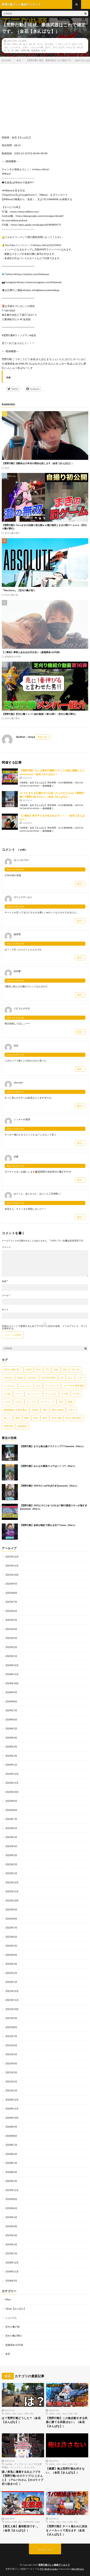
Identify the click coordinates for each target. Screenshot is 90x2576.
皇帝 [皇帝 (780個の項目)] (44, 1417)
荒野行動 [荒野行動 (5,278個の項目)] (8, 1426)
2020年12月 (12, 2099)
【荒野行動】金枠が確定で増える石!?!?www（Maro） (48, 1525)
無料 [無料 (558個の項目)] (26, 1417)
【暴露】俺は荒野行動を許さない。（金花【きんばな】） (65, 2470)
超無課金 (35, 50)
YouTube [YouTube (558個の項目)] (32, 1377)
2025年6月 (11, 1611)
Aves (20, 2413)
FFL (9, 44)
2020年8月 (11, 2135)
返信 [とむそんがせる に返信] (79, 1031)
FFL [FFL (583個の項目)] (47, 1369)
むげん (62, 47)
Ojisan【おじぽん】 (15, 2308)
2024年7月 (11, 1710)
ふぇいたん (15, 47)
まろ (55, 47)
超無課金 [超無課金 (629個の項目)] (22, 1426)
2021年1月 (11, 2090)
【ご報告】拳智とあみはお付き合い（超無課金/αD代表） (31, 652)
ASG (14, 2413)
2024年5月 (11, 1728)
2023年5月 (11, 1837)
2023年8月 (11, 1810)
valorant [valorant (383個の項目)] (8, 1377)
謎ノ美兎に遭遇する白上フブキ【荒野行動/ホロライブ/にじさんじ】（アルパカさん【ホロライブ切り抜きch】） (22, 2477)
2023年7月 (11, 1819)
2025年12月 (12, 1556)
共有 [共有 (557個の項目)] (61, 1401)
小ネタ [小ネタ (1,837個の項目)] (71, 1409)
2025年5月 (11, 1619)
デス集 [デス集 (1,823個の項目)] (64, 1393)
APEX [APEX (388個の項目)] (29, 1369)
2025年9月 (11, 1583)
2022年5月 (11, 1945)
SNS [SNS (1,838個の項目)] (65, 1369)
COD (26, 2413)
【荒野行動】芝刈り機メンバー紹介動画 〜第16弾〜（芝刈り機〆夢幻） (39, 714)
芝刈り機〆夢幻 (12, 533)
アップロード (20, 2464)
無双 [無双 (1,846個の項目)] (17, 1417)
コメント (6, 1247)
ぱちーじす (77, 44)
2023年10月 (12, 1792)
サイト (5, 1309)
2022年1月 (11, 1981)
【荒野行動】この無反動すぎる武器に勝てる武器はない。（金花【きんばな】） (67, 2422)
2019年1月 (11, 2253)
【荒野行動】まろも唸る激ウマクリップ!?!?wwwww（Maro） (52, 1446)
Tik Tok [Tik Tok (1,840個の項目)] (75, 1369)
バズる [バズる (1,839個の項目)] (7, 1401)
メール (6, 1295)
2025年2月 (11, 1647)
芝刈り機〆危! (11, 595)
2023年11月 (12, 1782)
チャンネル (29, 2467)
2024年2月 (11, 1755)
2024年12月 (12, 1665)
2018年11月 (12, 2271)
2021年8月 (11, 2027)
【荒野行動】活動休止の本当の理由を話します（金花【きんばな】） (38, 463)
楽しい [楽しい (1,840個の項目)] (7, 1417)
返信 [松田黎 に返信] (79, 994)
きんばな (49, 44)
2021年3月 (11, 2072)
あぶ (25, 44)
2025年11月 (12, 1565)
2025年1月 (11, 1656)
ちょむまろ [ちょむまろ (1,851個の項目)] (9, 1385)
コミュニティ (16, 2467)
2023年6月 (11, 1828)
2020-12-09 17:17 (15, 1092)
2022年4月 (11, 1954)
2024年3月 (11, 1746)
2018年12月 (12, 2262)
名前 (5, 1281)
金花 (24, 41)
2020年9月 (11, 2126)
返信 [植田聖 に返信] (79, 957)
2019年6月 (11, 2208)
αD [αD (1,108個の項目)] (61, 1377)
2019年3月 (11, 2235)
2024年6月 (11, 1719)
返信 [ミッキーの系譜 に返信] (79, 1142)
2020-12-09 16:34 (15, 906)
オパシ (40, 44)
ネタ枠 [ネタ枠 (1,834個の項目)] (75, 1393)
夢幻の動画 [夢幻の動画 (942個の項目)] (58, 1409)
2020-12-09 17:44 (15, 1203)
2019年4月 (11, 2226)
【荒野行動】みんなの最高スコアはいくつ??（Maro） (48, 1466)
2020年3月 (11, 2181)
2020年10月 (12, 2117)
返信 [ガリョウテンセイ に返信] (79, 920)
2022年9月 (11, 1909)
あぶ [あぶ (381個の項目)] (70, 1377)
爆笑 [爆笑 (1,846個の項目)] (35, 1417)
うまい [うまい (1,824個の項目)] (80, 1377)
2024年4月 (11, 1737)
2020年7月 (11, 2144)
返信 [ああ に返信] (79, 1068)
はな (6, 47)
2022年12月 (12, 1882)
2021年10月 (12, 2009)
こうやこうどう (62, 44)
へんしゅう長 (36, 47)
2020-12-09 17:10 (15, 1054)
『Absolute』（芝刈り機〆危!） (19, 590)
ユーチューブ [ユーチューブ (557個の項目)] (47, 1401)
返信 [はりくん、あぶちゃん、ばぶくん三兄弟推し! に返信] (79, 1217)
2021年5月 (11, 2054)
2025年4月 (11, 1629)
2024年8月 (11, 1701)
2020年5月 (11, 2162)
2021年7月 (11, 2036)
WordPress (77, 2569)
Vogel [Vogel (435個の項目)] (20, 1377)
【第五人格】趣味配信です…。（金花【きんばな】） (21, 2528)
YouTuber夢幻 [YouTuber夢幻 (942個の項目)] (48, 1377)
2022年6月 (11, 1936)
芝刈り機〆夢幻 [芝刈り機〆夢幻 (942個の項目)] (73, 1417)
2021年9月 (11, 2018)
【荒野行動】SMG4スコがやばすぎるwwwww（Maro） (49, 1485)
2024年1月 (11, 1764)
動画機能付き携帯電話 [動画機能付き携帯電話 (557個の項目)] (15, 1409)
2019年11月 (12, 2190)
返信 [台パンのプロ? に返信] (79, 883)
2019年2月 (11, 2244)
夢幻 (17, 50)
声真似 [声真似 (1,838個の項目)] (34, 1409)
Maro (8, 2299)
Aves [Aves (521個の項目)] (38, 1369)
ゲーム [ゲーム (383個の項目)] (18, 1393)
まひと (48, 47)
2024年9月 (11, 1692)
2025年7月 (11, 1601)
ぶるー (25, 47)
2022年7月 (11, 1927)
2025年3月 (11, 1638)
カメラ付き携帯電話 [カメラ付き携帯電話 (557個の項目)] (73, 1385)
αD (20, 44)
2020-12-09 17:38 (15, 1166)
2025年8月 (11, 1592)
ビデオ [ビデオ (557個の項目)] (18, 1401)
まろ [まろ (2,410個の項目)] (38, 1385)
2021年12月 (12, 1991)
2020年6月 (11, 2154)
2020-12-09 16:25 (15, 869)
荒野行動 (25, 50)
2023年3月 (11, 1855)
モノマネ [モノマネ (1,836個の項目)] (31, 1401)
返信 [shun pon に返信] (79, 1105)
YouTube (9, 2464)
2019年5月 (11, 2217)
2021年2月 (11, 2081)
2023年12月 (12, 1773)
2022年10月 (12, 1900)
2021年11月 (12, 2000)
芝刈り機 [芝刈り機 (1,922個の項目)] (56, 1417)
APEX (7, 2413)
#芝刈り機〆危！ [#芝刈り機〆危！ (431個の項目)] (12, 1369)
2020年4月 (11, 2172)
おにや (32, 44)
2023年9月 (11, 1800)
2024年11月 (12, 1674)
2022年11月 (12, 1891)
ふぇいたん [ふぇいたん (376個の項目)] (25, 1385)
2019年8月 (11, 2199)
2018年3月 (11, 2280)
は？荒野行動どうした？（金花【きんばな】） (21, 2420)
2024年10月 (12, 1683)
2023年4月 (11, 1846)
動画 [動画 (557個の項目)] (70, 1401)
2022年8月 (11, 1918)
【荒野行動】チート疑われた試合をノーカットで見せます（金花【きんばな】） (67, 2530)
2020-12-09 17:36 (15, 1128)
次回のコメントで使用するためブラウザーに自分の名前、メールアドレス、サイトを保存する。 (45, 1327)
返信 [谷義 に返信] (79, 1180)
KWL (14, 44)
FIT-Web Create (49, 2569)
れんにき (71, 47)
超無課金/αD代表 (13, 656)
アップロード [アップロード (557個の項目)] (52, 1385)
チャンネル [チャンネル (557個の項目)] (51, 1393)
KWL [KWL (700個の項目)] (56, 1369)
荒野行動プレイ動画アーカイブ (54, 2564)
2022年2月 (11, 1973)
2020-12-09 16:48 (15, 1017)
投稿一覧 (42, 736)
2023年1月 (11, 1873)
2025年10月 (12, 1574)
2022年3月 (11, 1963)
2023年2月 (11, 1864)
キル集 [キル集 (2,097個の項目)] (7, 1393)
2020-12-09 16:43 (15, 980)
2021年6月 (11, 2045)
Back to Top (45, 2549)
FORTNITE (28, 2522)
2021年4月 (11, 2063)
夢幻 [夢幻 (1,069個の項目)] (45, 1409)
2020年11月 (12, 2108)
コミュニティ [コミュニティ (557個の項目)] (34, 1393)
